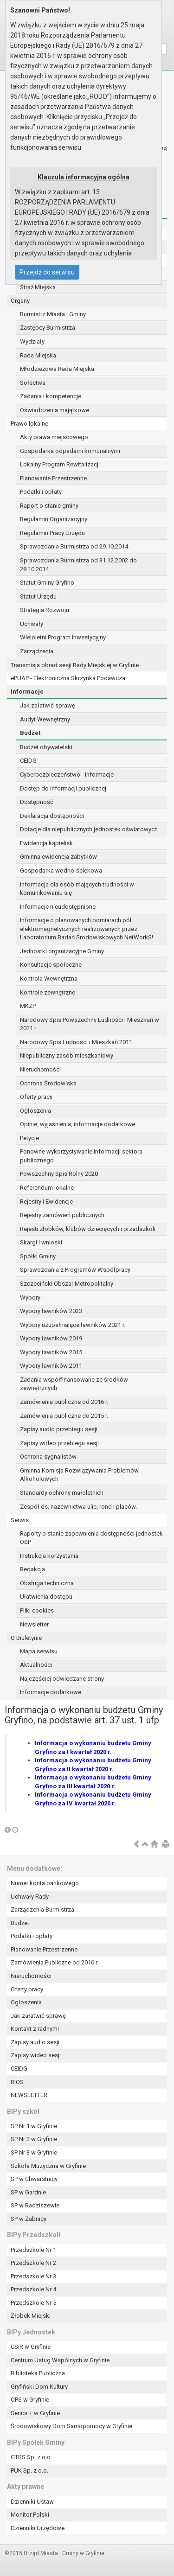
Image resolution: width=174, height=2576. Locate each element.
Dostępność (36, 801)
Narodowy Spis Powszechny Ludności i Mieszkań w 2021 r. (89, 1024)
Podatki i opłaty (41, 491)
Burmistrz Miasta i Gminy (53, 314)
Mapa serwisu (39, 1651)
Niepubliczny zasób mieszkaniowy (66, 1055)
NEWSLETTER (29, 2094)
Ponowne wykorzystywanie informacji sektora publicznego (81, 1156)
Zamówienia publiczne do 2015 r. (64, 1415)
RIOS (17, 2082)
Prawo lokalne (29, 423)
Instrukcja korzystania (49, 1555)
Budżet (30, 732)
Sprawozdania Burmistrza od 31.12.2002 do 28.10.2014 (78, 565)
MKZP (28, 1005)
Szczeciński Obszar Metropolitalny (66, 1283)
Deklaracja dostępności (52, 815)
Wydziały (32, 341)
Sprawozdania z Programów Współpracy (75, 1269)
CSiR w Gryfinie (31, 2346)
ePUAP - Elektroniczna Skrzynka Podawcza (68, 678)
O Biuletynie (26, 1637)
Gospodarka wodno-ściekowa (61, 870)
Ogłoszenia (35, 1110)
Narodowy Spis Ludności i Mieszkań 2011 (76, 1042)
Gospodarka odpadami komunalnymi (70, 450)
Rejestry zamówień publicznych (62, 1214)
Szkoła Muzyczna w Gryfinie (48, 2165)
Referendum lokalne (47, 1187)
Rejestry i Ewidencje (46, 1201)
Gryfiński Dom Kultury (39, 2386)
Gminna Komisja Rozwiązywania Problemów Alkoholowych (79, 1475)
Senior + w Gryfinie (35, 2413)
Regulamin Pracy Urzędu (52, 532)
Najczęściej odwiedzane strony (62, 1678)
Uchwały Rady (30, 1896)
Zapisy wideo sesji (36, 2055)
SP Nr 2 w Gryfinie (34, 2139)
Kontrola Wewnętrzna (48, 978)
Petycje (29, 1138)
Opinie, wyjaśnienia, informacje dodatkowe (77, 1124)
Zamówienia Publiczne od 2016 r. (54, 1962)
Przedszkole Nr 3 (33, 2276)
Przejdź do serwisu (47, 272)
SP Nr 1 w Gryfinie (34, 2126)
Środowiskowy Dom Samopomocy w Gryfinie (71, 2426)
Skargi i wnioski (41, 1242)
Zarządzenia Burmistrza (42, 1909)
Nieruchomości (40, 1069)
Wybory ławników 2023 (51, 1310)
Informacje (27, 691)
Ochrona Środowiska (48, 1083)
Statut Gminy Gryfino (47, 582)
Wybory (30, 1297)
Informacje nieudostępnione (58, 906)
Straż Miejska (38, 287)
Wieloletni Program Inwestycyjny (63, 637)
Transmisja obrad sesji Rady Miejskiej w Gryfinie (75, 665)
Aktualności (36, 1664)
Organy (20, 300)
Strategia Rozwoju (44, 609)
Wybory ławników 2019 (51, 1338)
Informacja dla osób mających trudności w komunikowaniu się (77, 889)
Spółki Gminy (38, 1256)
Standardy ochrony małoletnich (61, 1492)
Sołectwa (32, 382)
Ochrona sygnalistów (48, 1456)
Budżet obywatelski (46, 747)
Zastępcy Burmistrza (47, 327)
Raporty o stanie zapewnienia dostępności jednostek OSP (91, 1538)
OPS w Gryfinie (30, 2399)
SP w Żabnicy (28, 2218)
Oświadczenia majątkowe (54, 410)
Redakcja (32, 1569)
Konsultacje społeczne (51, 964)
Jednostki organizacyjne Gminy (62, 951)
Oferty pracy (36, 1096)
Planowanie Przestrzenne (53, 478)
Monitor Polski (30, 2514)
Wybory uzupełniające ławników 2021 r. (72, 1324)
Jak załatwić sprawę (47, 705)
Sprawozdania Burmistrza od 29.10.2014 (74, 546)
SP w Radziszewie (35, 2205)
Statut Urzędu (38, 596)
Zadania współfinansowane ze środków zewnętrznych (74, 1384)
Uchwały (31, 623)
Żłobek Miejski (31, 2315)
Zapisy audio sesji (35, 2042)
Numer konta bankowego (45, 1883)
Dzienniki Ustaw (32, 2501)
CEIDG (28, 760)
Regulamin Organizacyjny (53, 519)
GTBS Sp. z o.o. (31, 2457)
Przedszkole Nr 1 (33, 2249)
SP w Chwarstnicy (34, 2178)
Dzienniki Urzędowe (37, 2528)
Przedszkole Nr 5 (33, 2302)
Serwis (20, 1520)
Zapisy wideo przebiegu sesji (59, 1443)
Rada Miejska (38, 355)
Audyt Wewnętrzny (45, 719)
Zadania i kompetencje (50, 396)
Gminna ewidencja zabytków (58, 856)
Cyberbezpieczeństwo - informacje (67, 774)
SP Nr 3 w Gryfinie (34, 2152)
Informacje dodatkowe (50, 1692)
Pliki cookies (37, 1610)
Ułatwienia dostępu (46, 1596)
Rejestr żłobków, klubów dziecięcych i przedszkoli (87, 1228)
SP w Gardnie (28, 2192)
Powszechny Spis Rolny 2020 (59, 1173)
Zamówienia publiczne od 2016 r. (64, 1401)
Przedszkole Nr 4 (33, 2289)
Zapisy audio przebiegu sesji (58, 1429)
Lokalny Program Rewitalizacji (60, 464)
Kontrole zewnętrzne (47, 992)
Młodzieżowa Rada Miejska (57, 368)
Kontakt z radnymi (35, 2028)
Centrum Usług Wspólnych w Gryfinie (60, 2360)
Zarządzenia (36, 651)
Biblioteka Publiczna (38, 2373)
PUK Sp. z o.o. (29, 2470)
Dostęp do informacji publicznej (63, 788)
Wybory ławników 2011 (51, 1365)
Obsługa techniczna (47, 1583)
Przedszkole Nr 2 (33, 2262)
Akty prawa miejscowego (54, 437)
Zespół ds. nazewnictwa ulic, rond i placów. (78, 1506)
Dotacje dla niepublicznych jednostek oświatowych (89, 829)
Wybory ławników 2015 (51, 1352)
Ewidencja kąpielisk (46, 843)
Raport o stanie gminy (49, 505)
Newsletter (34, 1624)
